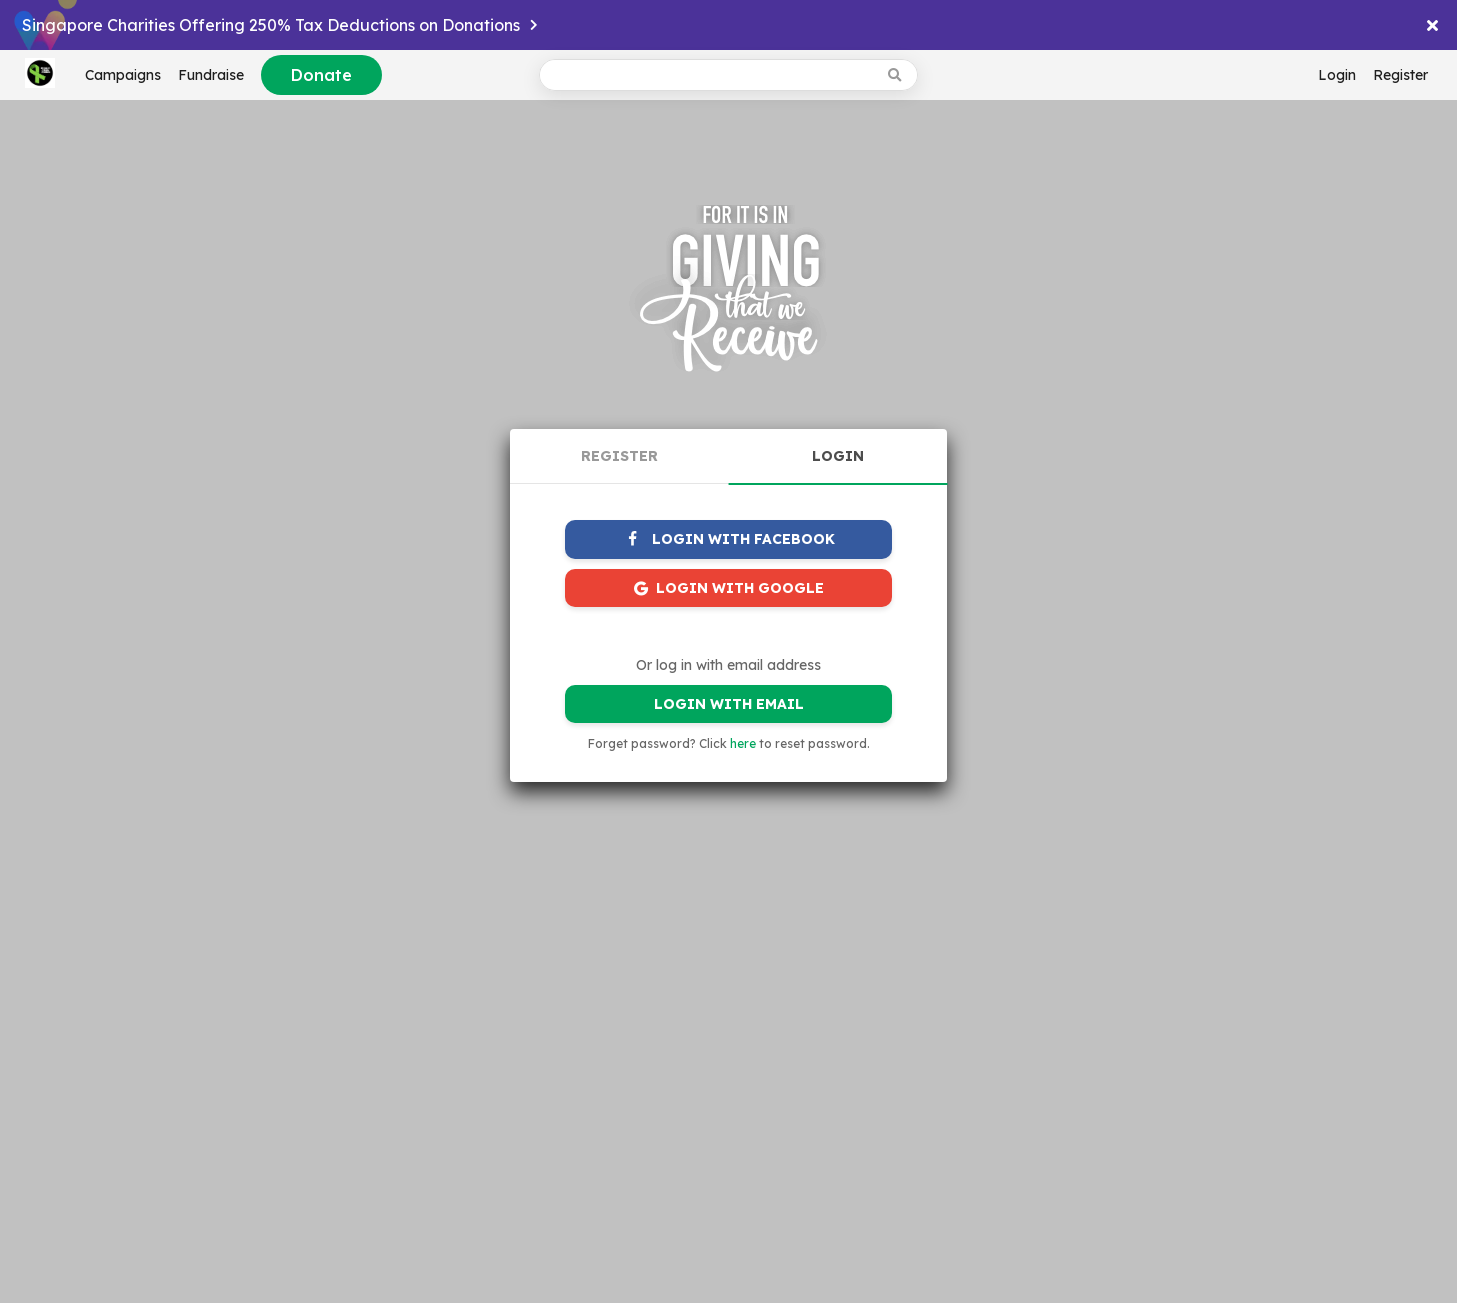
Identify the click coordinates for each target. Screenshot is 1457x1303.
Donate (321, 75)
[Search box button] (896, 75)
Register (1400, 75)
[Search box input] (708, 75)
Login (1337, 75)
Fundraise (211, 75)
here (743, 743)
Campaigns (123, 75)
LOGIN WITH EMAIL (729, 704)
